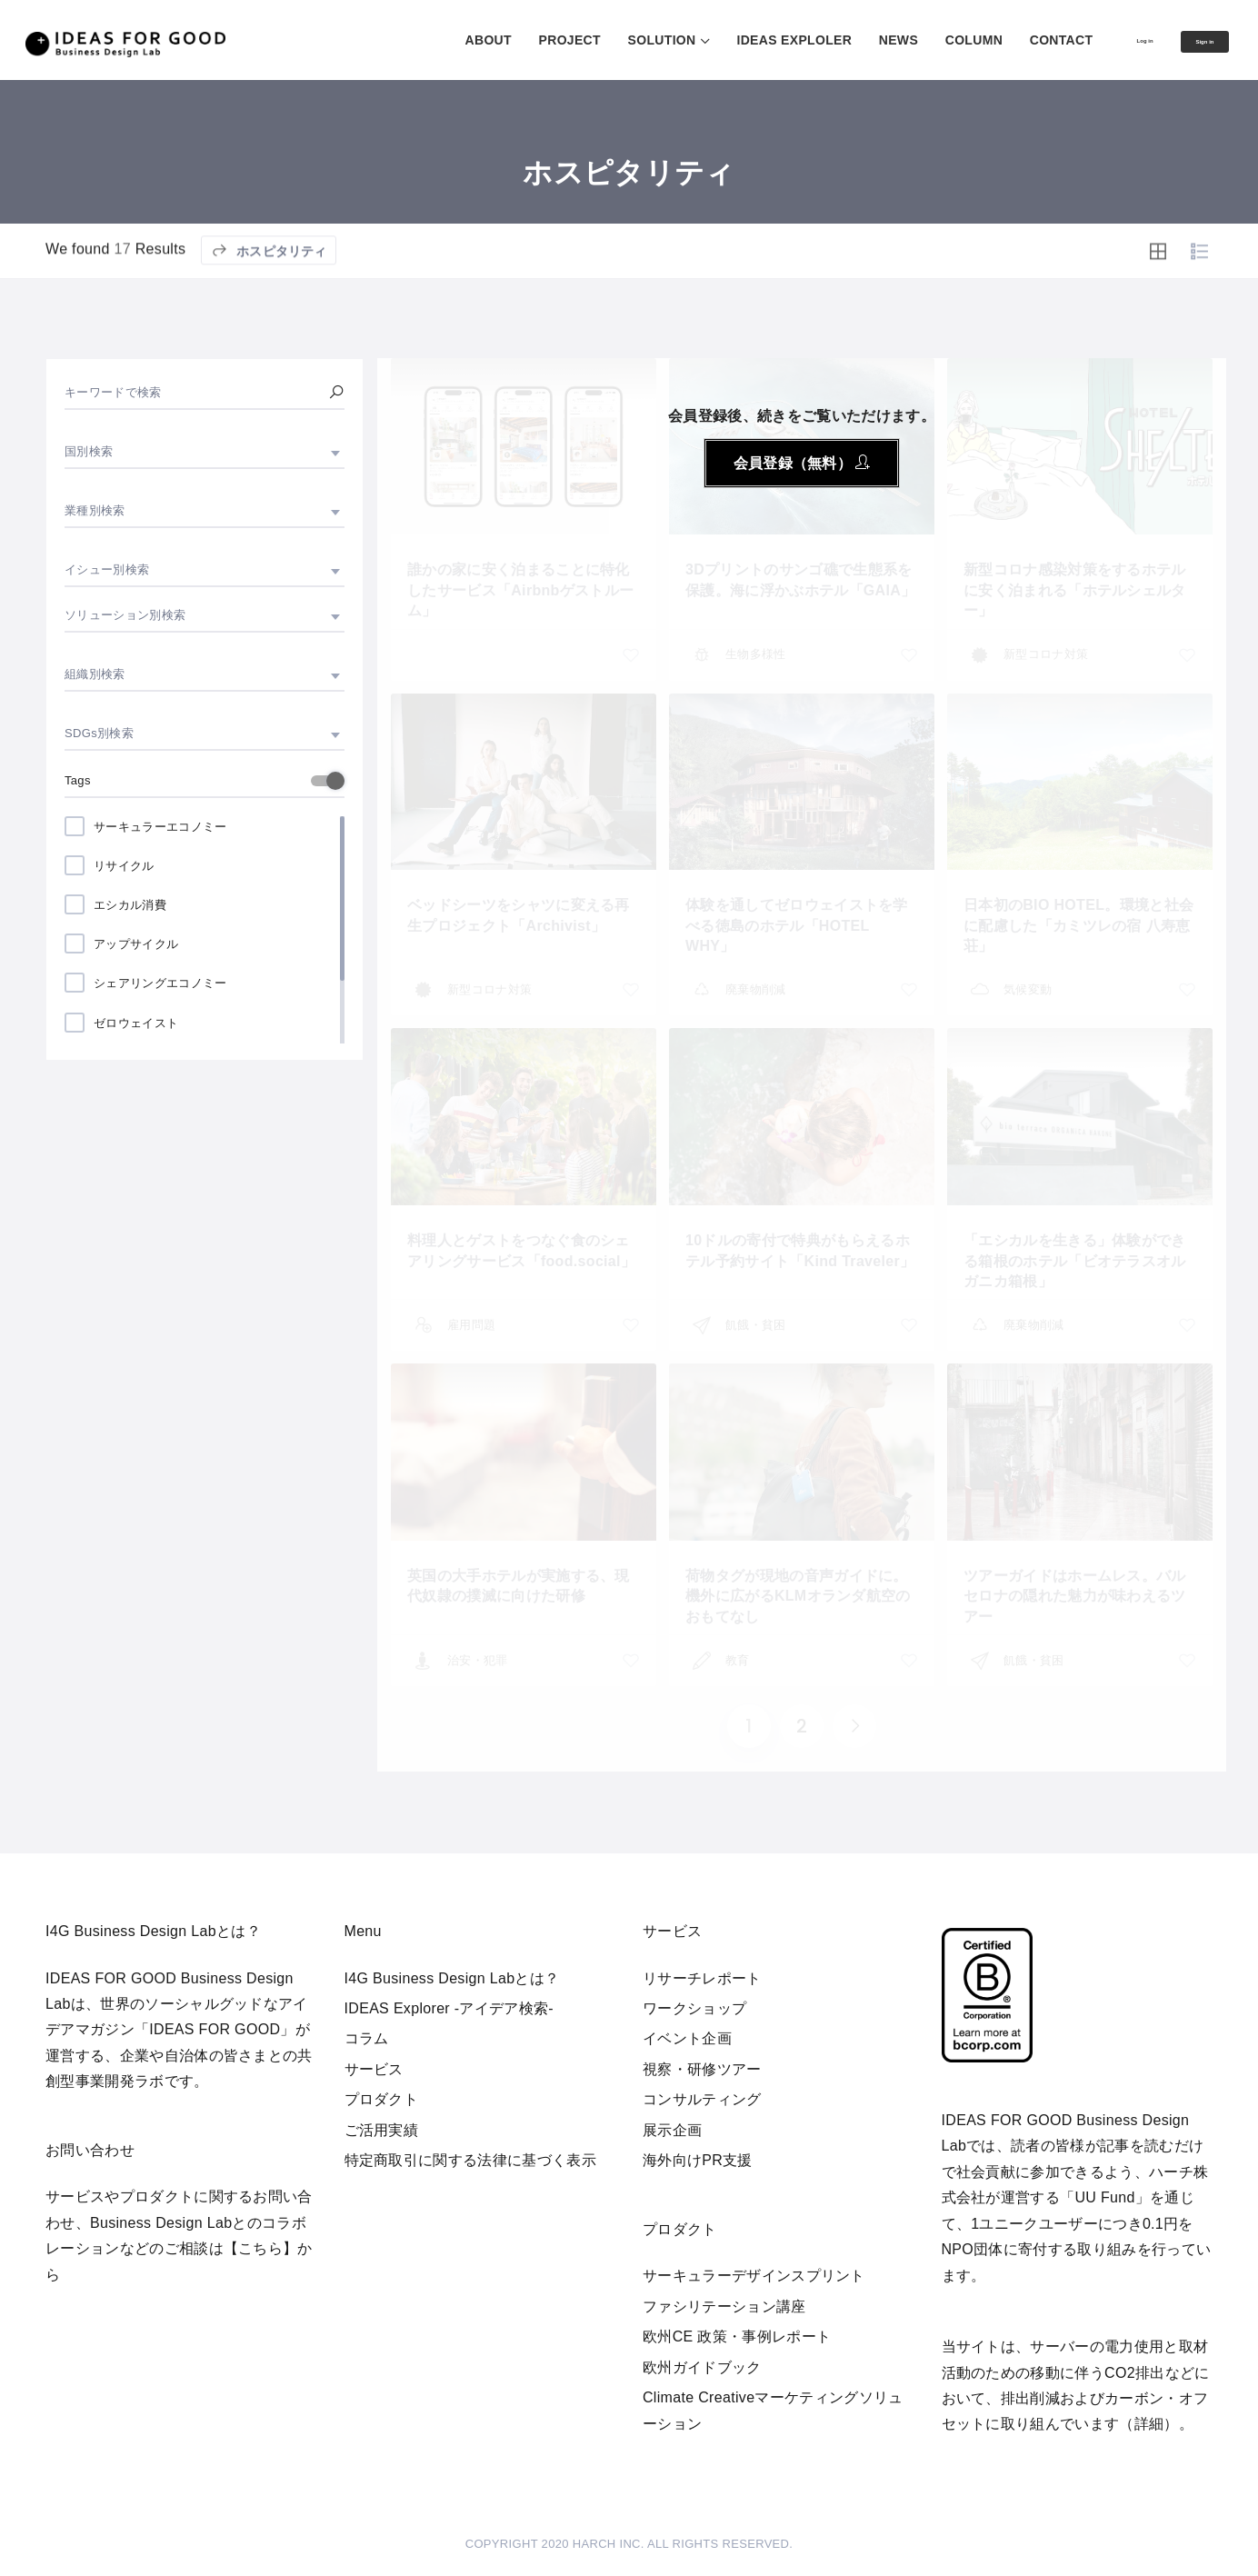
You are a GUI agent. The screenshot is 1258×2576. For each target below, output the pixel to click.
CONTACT (1001, 40)
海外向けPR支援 (698, 2160)
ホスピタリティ (268, 301)
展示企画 (672, 2130)
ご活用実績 (381, 2130)
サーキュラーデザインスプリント (754, 2275)
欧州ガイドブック (702, 2367)
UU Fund (1104, 2197)
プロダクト (381, 2099)
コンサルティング (702, 2099)
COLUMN (914, 40)
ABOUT (427, 40)
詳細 (1149, 2423)
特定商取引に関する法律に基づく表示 (470, 2160)
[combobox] (204, 451)
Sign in (1189, 41)
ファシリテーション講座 (724, 2306)
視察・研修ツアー (702, 2069)
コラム (366, 2038)
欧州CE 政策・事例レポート (737, 2336)
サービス (374, 2069)
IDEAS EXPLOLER (734, 40)
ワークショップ (694, 2008)
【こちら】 (261, 2248)
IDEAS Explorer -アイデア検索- (449, 2008)
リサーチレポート (702, 1978)
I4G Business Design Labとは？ (452, 1978)
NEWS (838, 40)
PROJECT (509, 40)
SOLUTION (602, 40)
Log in (1099, 39)
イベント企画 (687, 2038)
